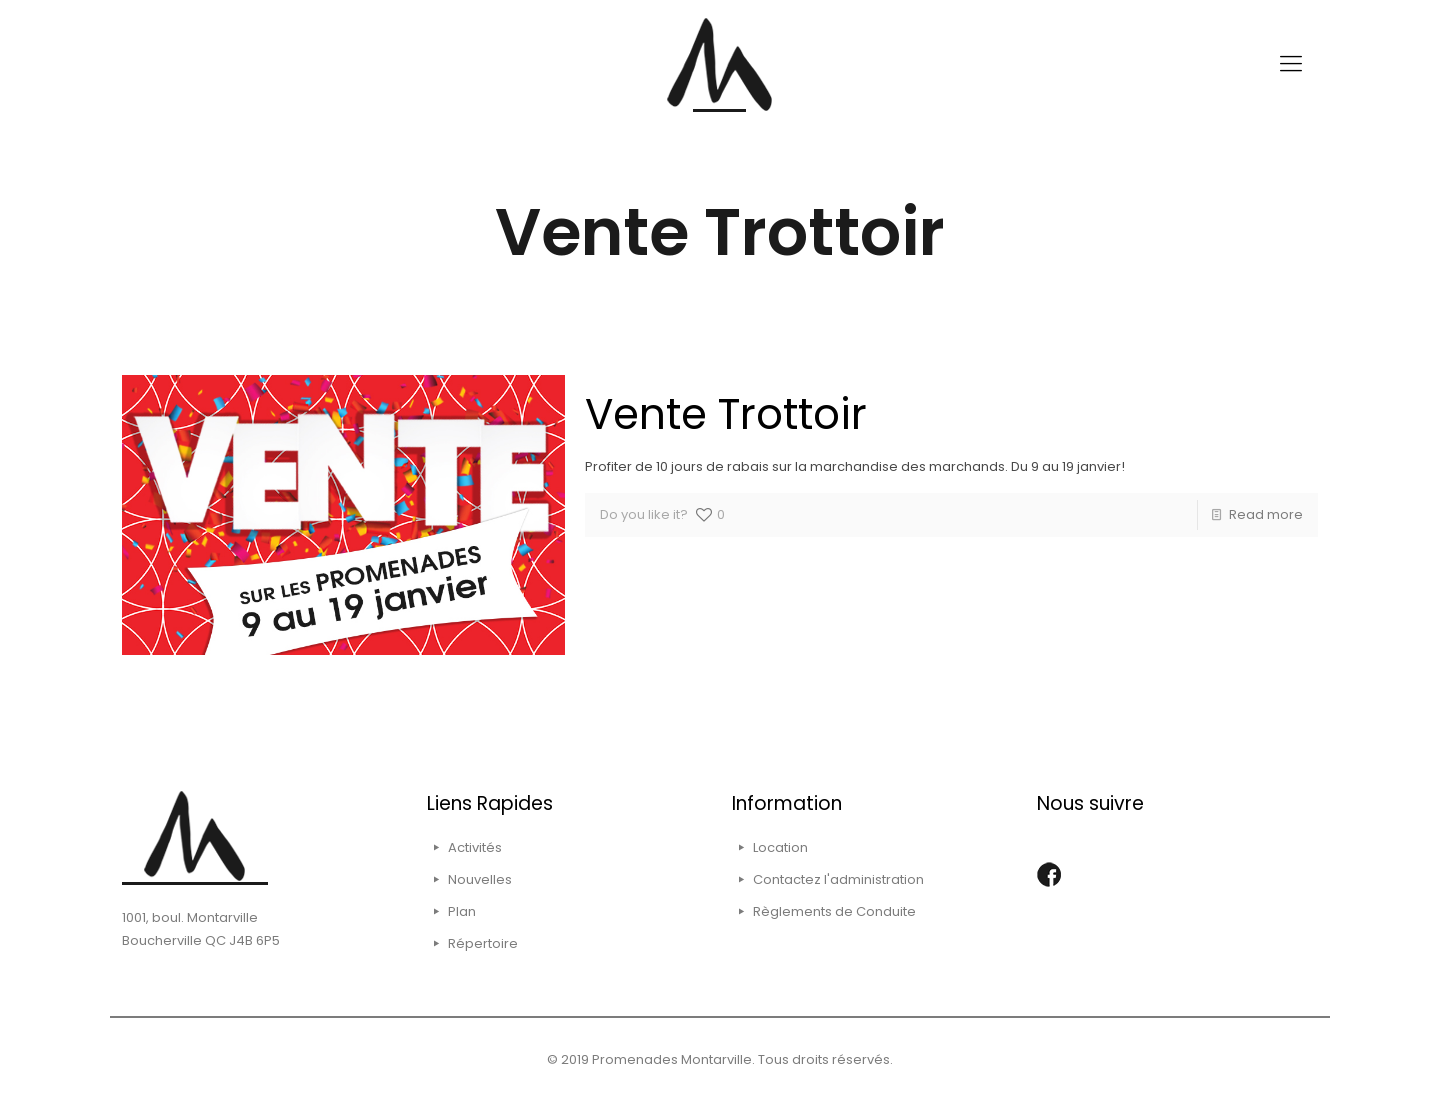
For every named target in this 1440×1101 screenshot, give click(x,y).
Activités (475, 847)
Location (780, 847)
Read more (1266, 514)
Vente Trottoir (726, 414)
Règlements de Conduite (834, 911)
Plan (462, 911)
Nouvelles (480, 879)
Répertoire (483, 943)
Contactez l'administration (838, 879)
